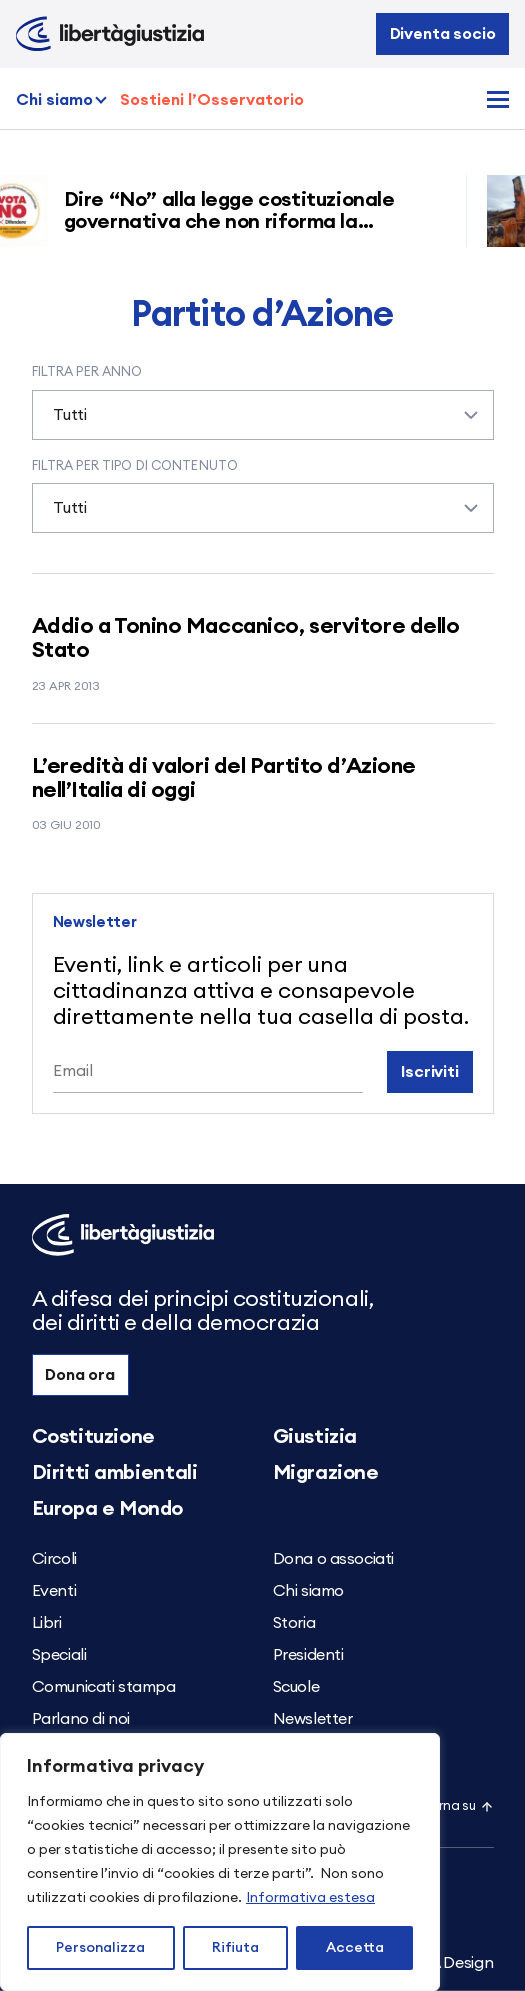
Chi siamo (54, 100)
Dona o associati (334, 1559)
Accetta (355, 1948)
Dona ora (80, 1375)
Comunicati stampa (104, 1687)
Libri (47, 1623)
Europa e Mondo (107, 1509)
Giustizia (315, 1437)
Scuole (296, 1687)
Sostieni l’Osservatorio (212, 100)
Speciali (59, 1655)
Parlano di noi (81, 1719)
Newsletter (313, 1719)
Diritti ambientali (115, 1473)
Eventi (54, 1591)
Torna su (458, 1806)
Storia (294, 1623)
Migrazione (326, 1473)
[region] (220, 1862)
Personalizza (100, 1948)
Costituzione (93, 1437)
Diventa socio (443, 34)
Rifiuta (235, 1948)
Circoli (54, 1559)
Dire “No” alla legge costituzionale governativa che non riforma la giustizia (235, 222)
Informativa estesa (310, 1898)
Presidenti (308, 1655)
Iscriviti (430, 1072)
